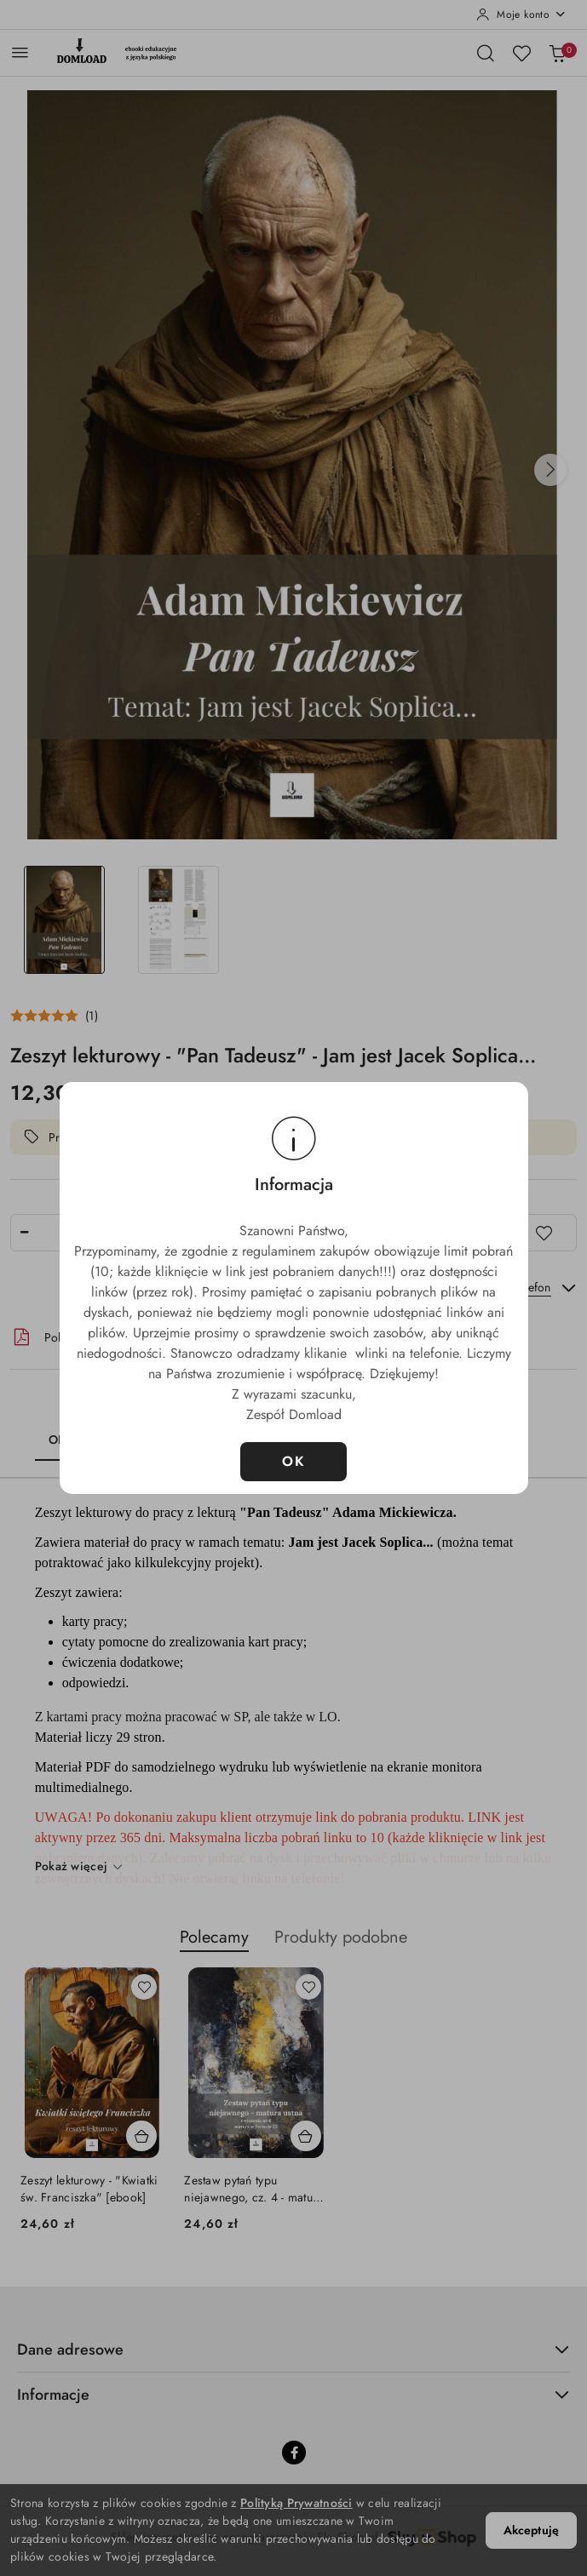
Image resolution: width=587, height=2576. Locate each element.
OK (293, 1461)
